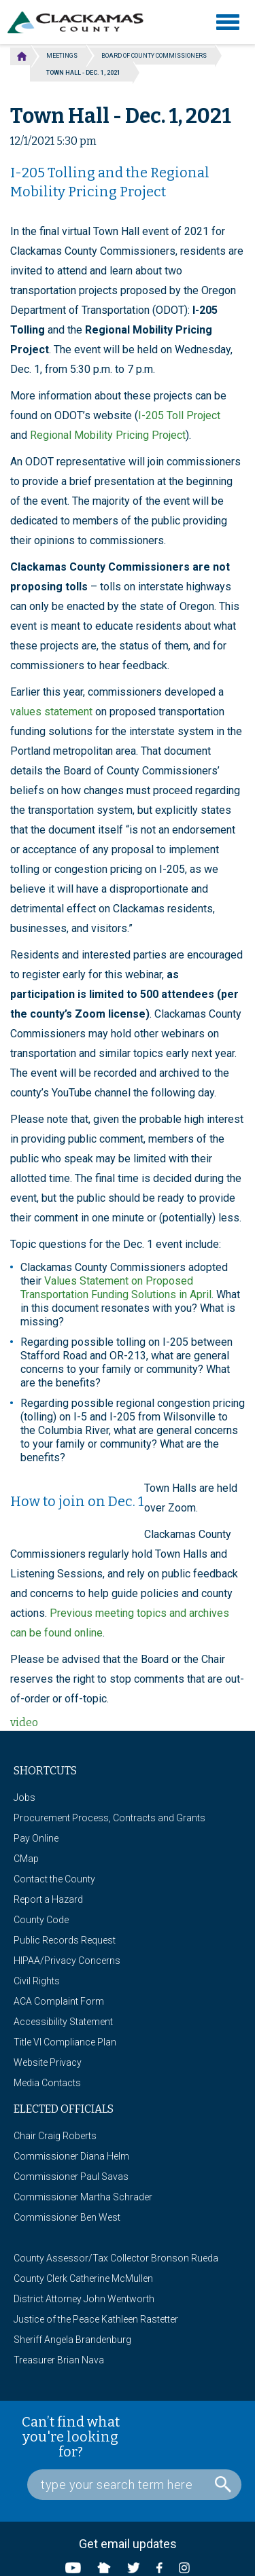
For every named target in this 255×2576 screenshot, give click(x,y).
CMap (26, 1858)
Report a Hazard (48, 1899)
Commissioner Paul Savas (71, 2176)
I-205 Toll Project (179, 415)
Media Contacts (47, 2082)
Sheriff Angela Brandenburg (72, 2339)
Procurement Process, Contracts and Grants (109, 1817)
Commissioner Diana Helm (71, 2156)
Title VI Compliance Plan (65, 2042)
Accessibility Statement (63, 2021)
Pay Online (36, 1838)
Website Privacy (48, 2062)
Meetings (62, 55)
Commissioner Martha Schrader (83, 2197)
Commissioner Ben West (67, 2217)
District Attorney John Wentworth (84, 2298)
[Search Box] (134, 2484)
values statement (51, 711)
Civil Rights (37, 1980)
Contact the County (54, 1879)
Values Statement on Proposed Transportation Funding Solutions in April (115, 1287)
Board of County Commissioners (154, 55)
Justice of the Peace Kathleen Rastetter (96, 2319)
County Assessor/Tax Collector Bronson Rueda (116, 2258)
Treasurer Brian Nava (59, 2360)
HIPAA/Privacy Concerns (67, 1960)
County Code (41, 1919)
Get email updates (128, 2544)
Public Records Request (65, 1940)
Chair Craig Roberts (55, 2135)
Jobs (24, 1797)
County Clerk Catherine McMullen (83, 2278)
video (24, 1722)
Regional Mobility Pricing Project (108, 435)
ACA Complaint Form (59, 2001)
